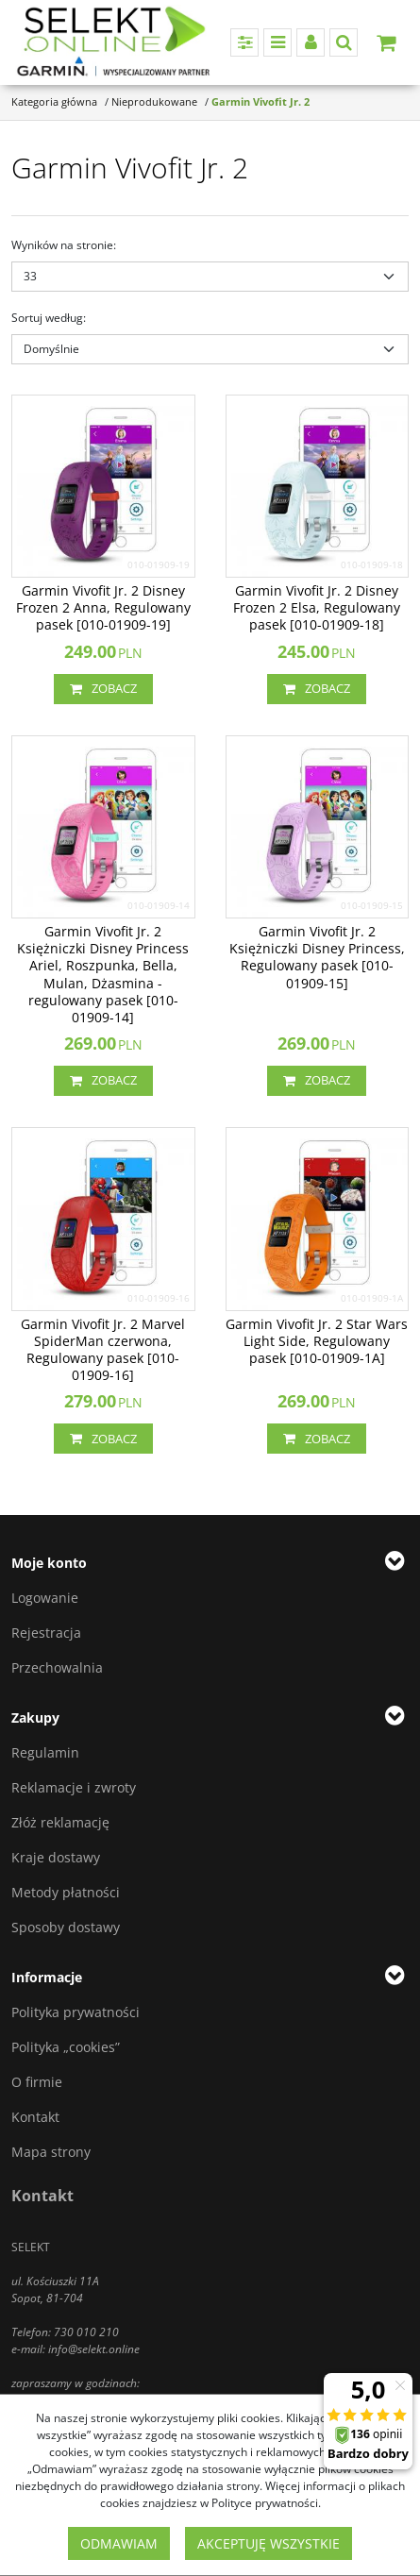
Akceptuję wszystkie (268, 2543)
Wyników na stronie (63, 245)
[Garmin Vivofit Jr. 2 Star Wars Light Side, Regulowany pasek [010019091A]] (318, 1342)
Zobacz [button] (103, 689)
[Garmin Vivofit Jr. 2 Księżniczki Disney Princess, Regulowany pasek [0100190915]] (318, 957)
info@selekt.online (94, 2349)
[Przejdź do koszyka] (386, 42)
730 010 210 (86, 2332)
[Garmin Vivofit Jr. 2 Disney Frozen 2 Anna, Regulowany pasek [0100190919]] (103, 608)
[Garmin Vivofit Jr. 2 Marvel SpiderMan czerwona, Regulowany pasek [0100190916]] (103, 1350)
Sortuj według (48, 318)
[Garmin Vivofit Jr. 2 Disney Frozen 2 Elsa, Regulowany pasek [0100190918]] (318, 608)
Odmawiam (119, 2543)
